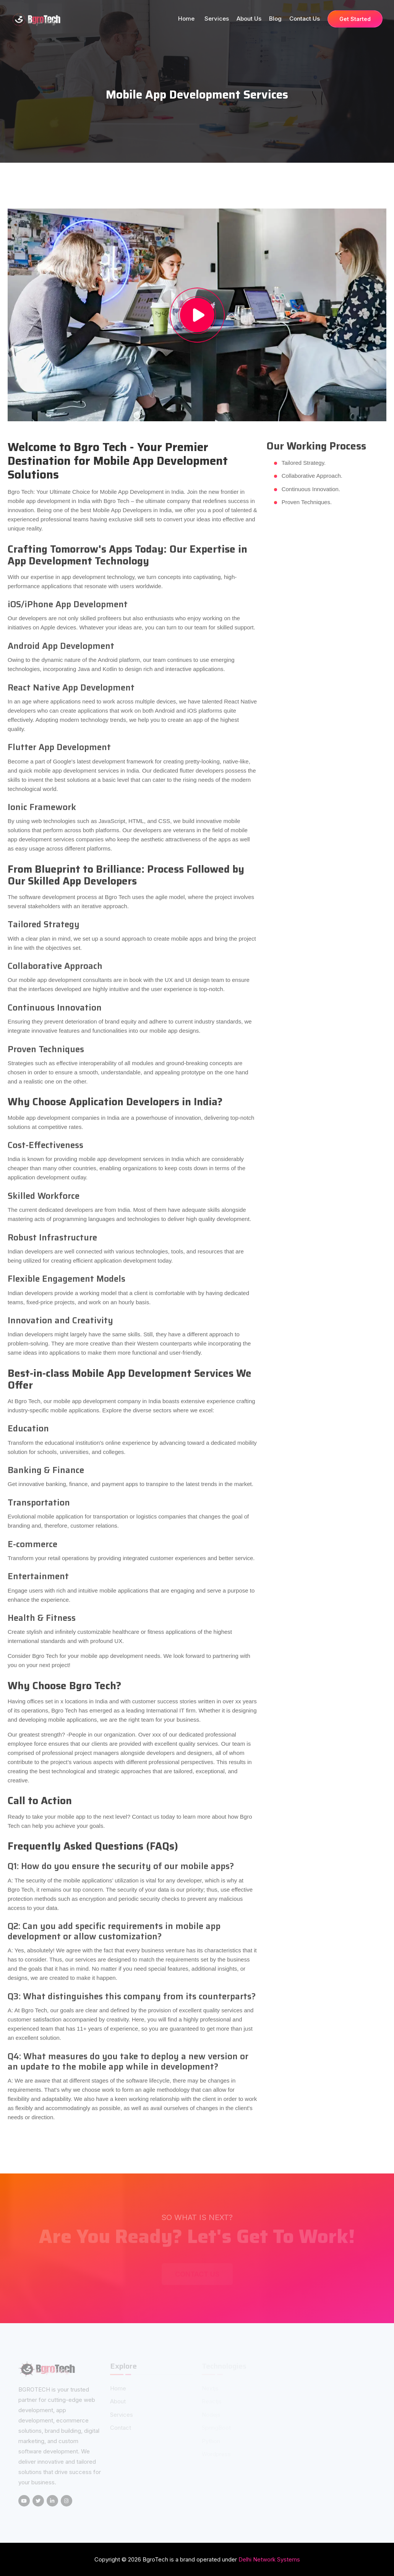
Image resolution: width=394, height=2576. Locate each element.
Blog (275, 18)
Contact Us (304, 18)
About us (249, 18)
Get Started (355, 19)
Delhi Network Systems (269, 2559)
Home (187, 18)
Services (216, 18)
